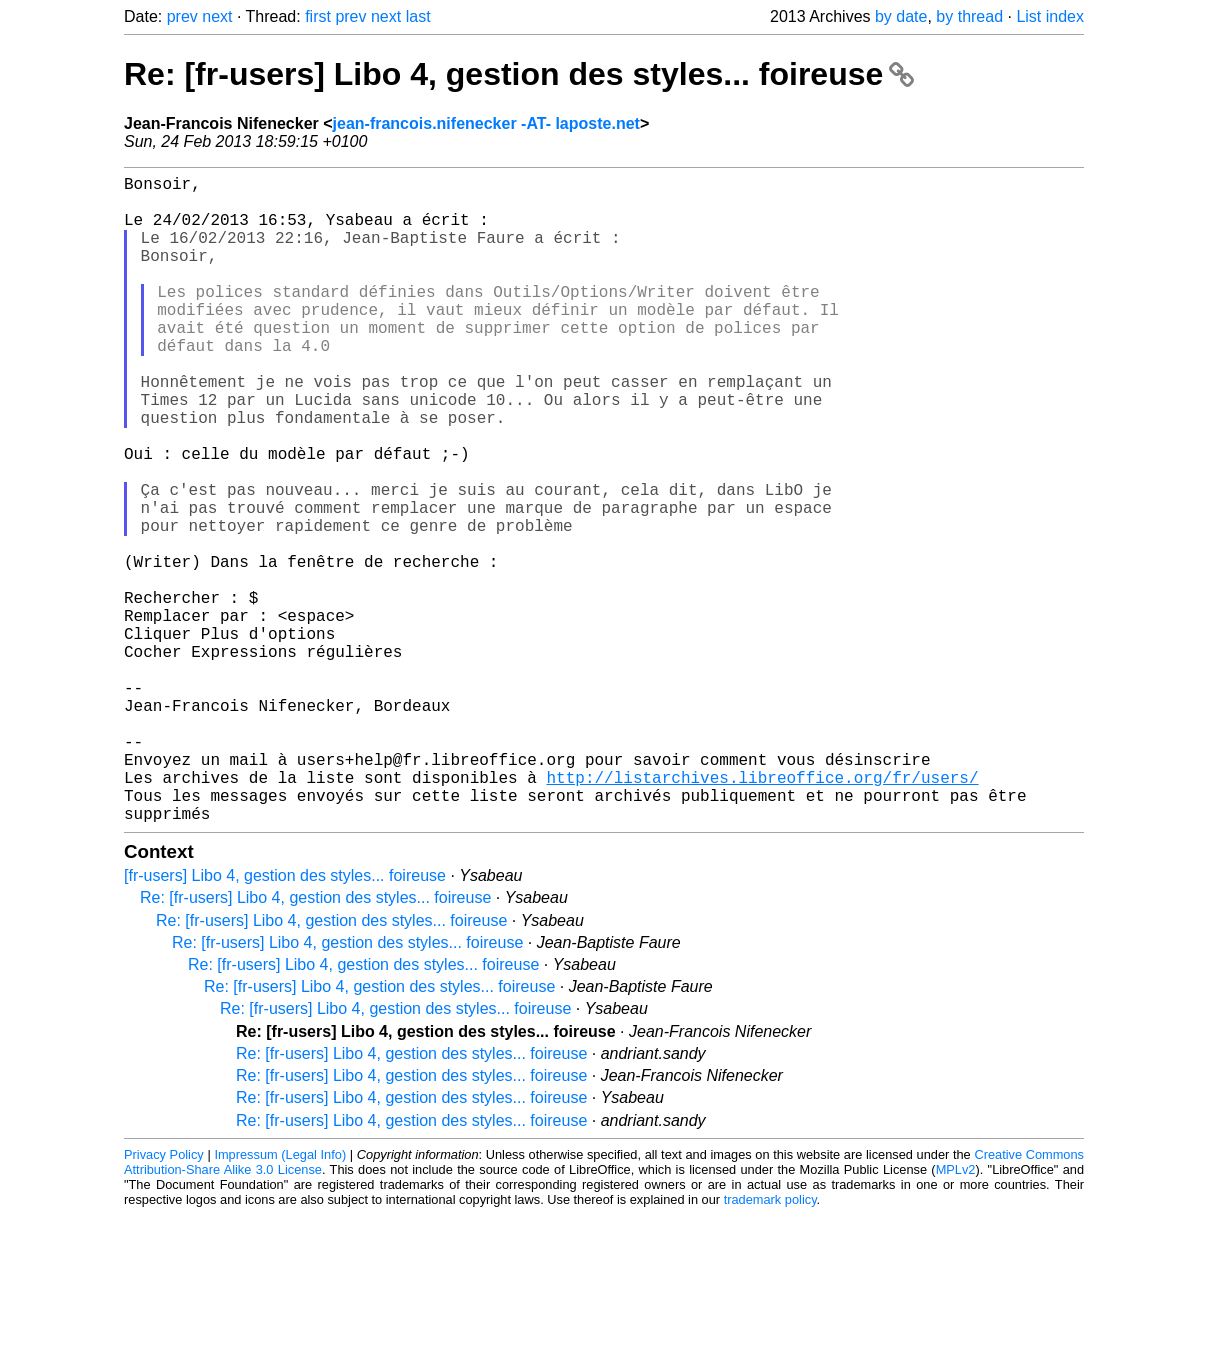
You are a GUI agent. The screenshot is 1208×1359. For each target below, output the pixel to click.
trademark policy (770, 1343)
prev (182, 16)
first (318, 16)
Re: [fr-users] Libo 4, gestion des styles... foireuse (519, 74)
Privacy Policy (164, 1298)
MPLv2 (956, 1313)
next (217, 16)
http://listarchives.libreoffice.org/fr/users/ (762, 913)
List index (1050, 16)
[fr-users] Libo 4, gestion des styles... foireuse (285, 1019)
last (418, 16)
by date (901, 16)
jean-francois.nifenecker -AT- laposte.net (486, 123)
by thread (969, 16)
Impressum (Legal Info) (280, 1298)
